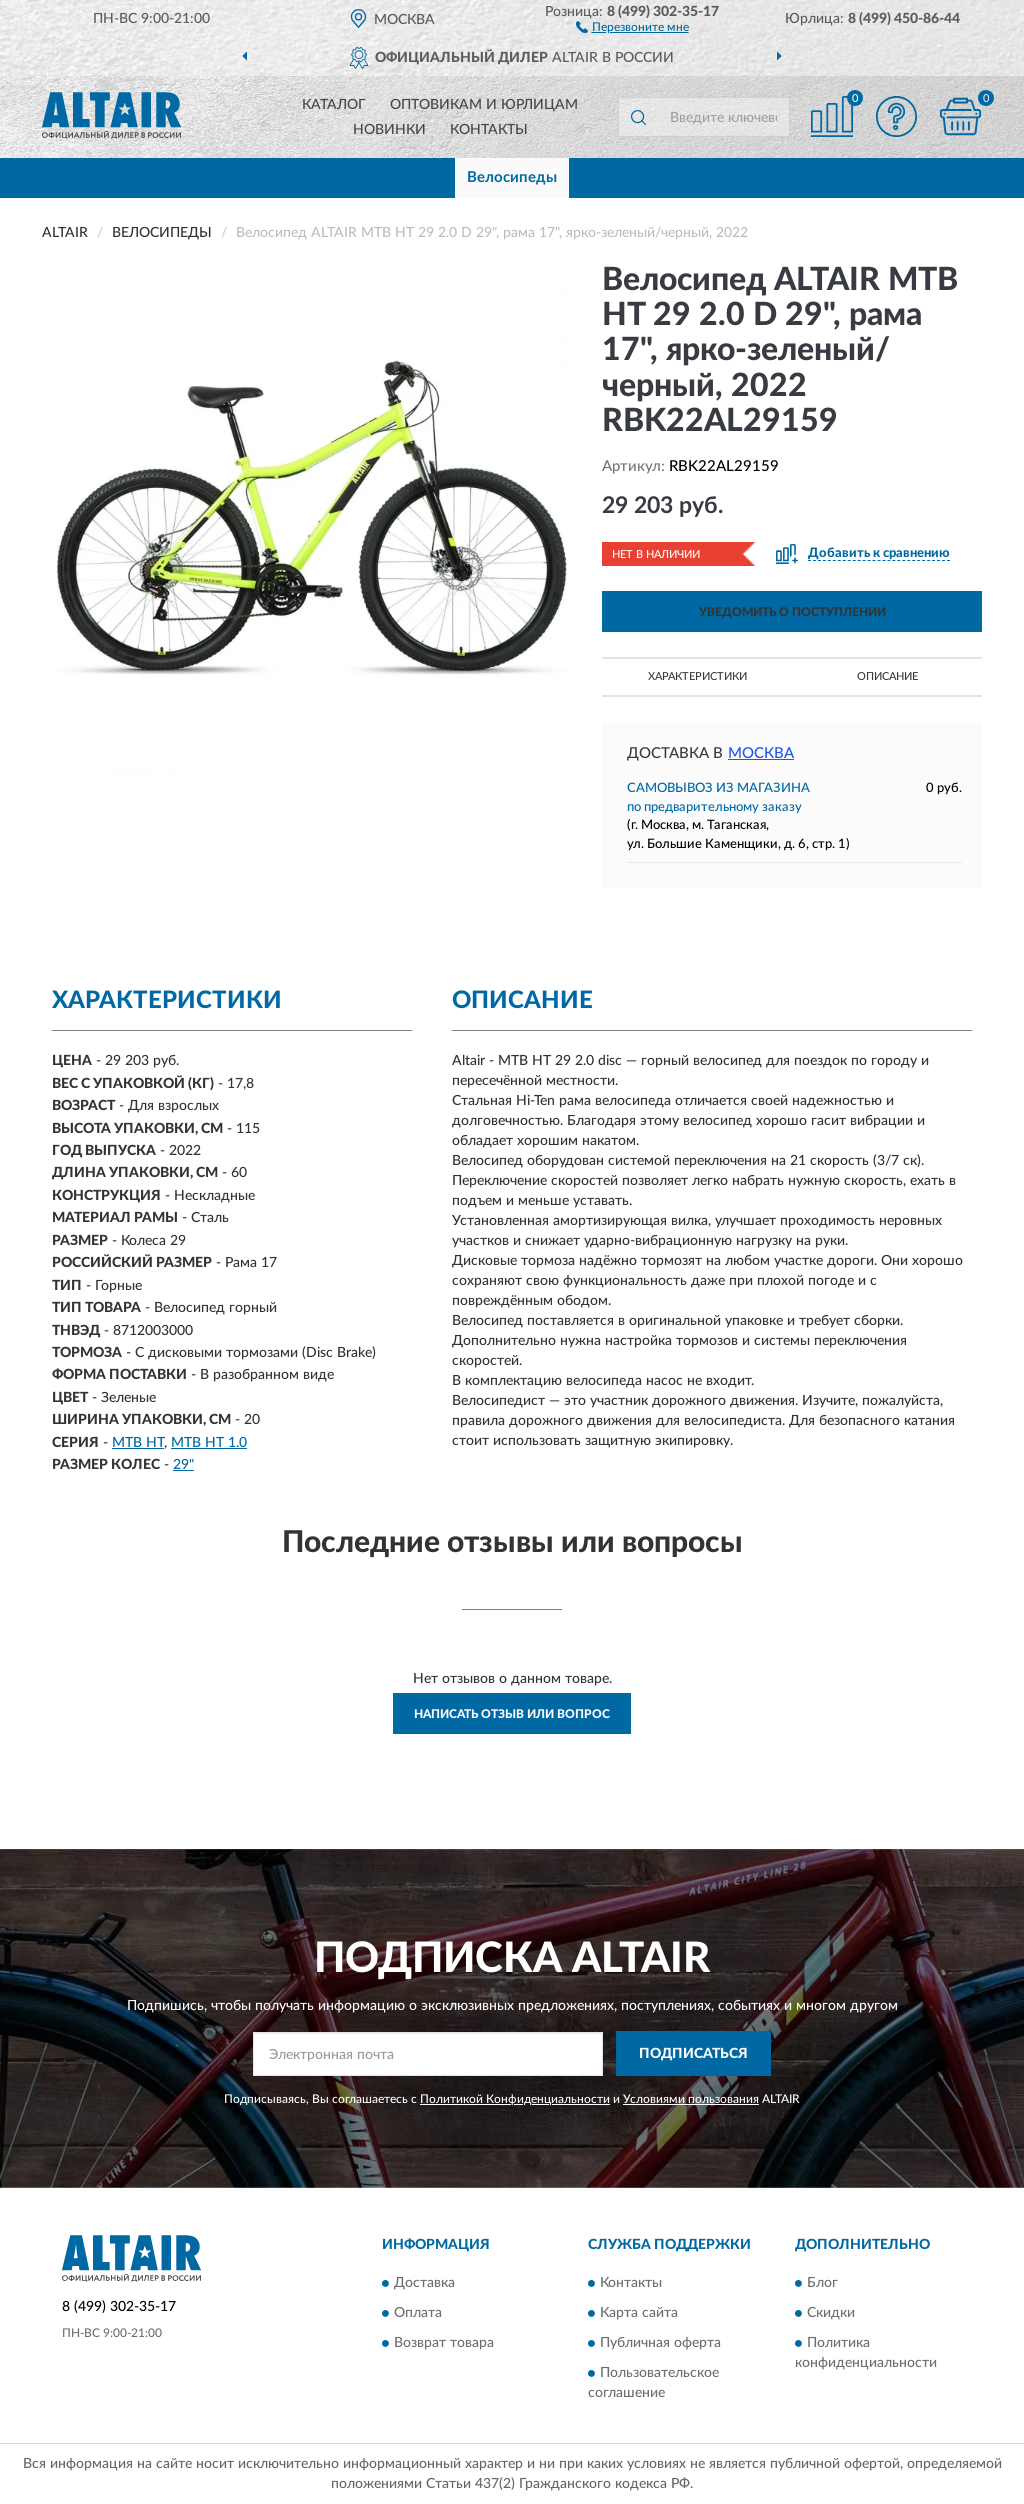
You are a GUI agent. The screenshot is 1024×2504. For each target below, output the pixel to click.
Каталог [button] (334, 105)
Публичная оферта (660, 2344)
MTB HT (138, 1443)
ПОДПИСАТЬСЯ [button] (693, 2054)
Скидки (831, 2314)
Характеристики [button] (697, 676)
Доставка (424, 2284)
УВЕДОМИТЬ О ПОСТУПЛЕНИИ (792, 612)
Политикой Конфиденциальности (515, 2099)
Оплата (418, 2314)
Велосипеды (512, 177)
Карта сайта (639, 2314)
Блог (822, 2284)
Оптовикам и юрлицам (484, 105)
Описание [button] (887, 676)
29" (183, 1465)
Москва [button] (761, 753)
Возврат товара (444, 2344)
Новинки (389, 130)
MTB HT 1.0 (209, 1443)
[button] (632, 26)
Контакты (489, 130)
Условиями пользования (691, 2099)
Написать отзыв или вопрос (512, 1714)
